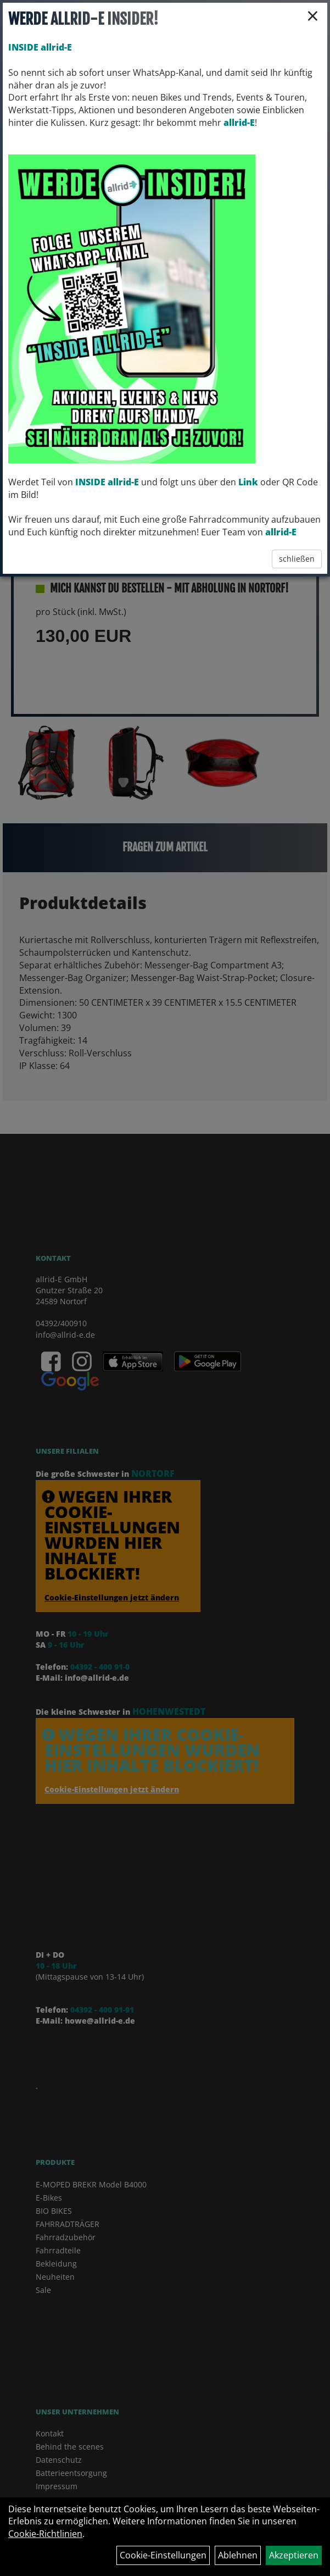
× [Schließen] (312, 15)
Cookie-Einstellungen (163, 2555)
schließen (297, 558)
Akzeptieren (293, 2555)
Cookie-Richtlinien (45, 2534)
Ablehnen (238, 2555)
